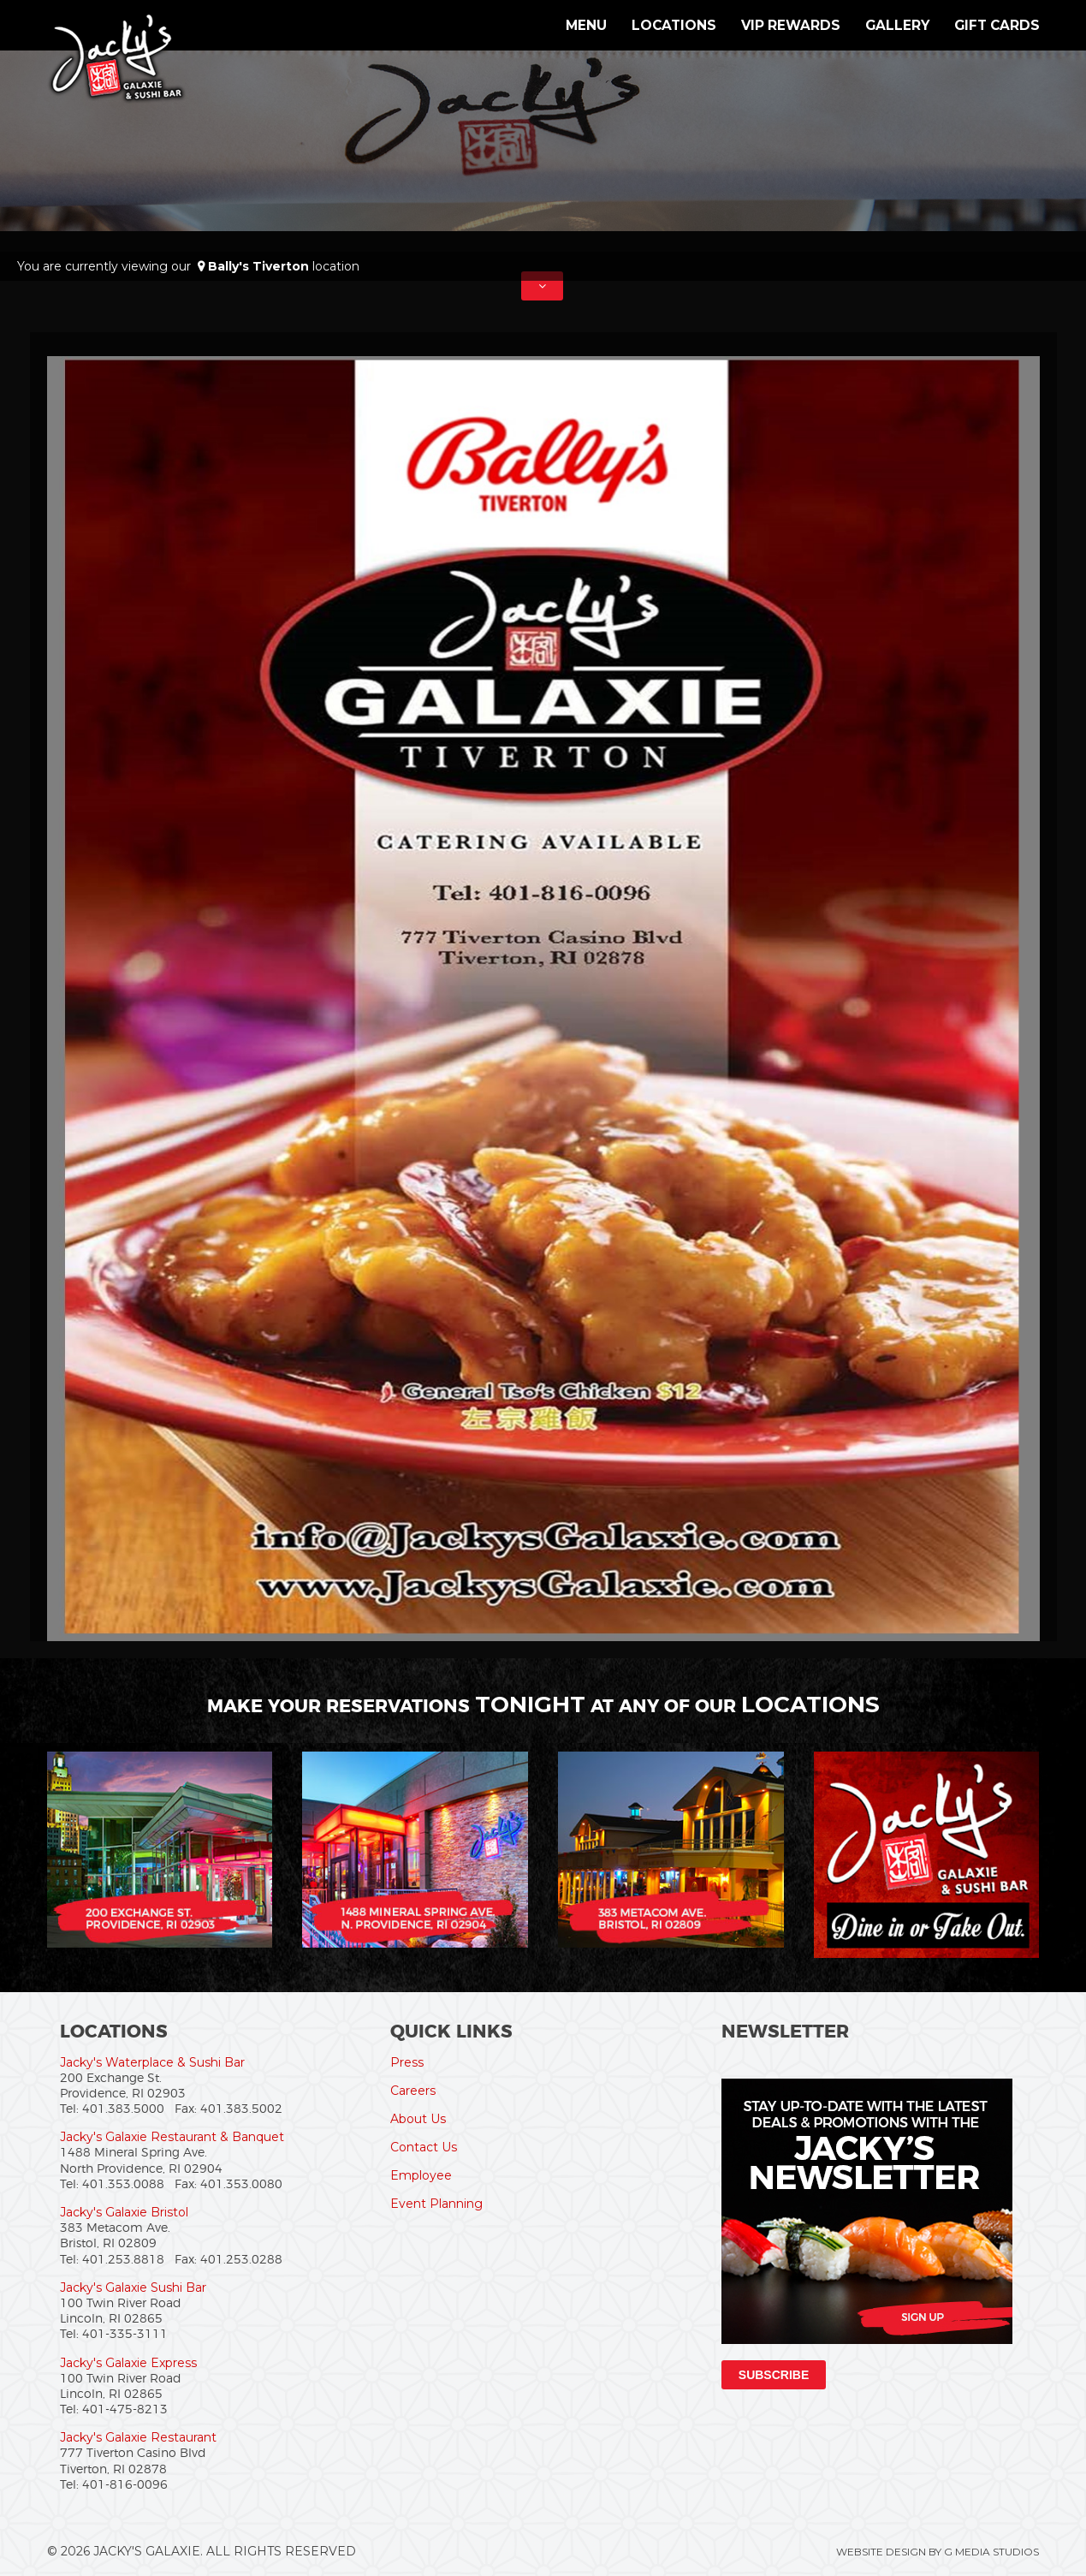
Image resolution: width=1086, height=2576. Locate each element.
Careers (413, 2090)
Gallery (897, 25)
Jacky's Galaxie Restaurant (138, 2437)
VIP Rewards (790, 25)
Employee (421, 2175)
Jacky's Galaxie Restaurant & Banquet (172, 2137)
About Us (418, 2119)
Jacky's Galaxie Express (128, 2363)
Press (407, 2062)
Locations (674, 25)
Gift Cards (997, 25)
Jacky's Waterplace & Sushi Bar (152, 2062)
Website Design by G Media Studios (937, 2551)
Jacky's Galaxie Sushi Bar (133, 2287)
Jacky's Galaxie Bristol (124, 2212)
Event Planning (436, 2203)
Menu (586, 25)
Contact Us (423, 2147)
